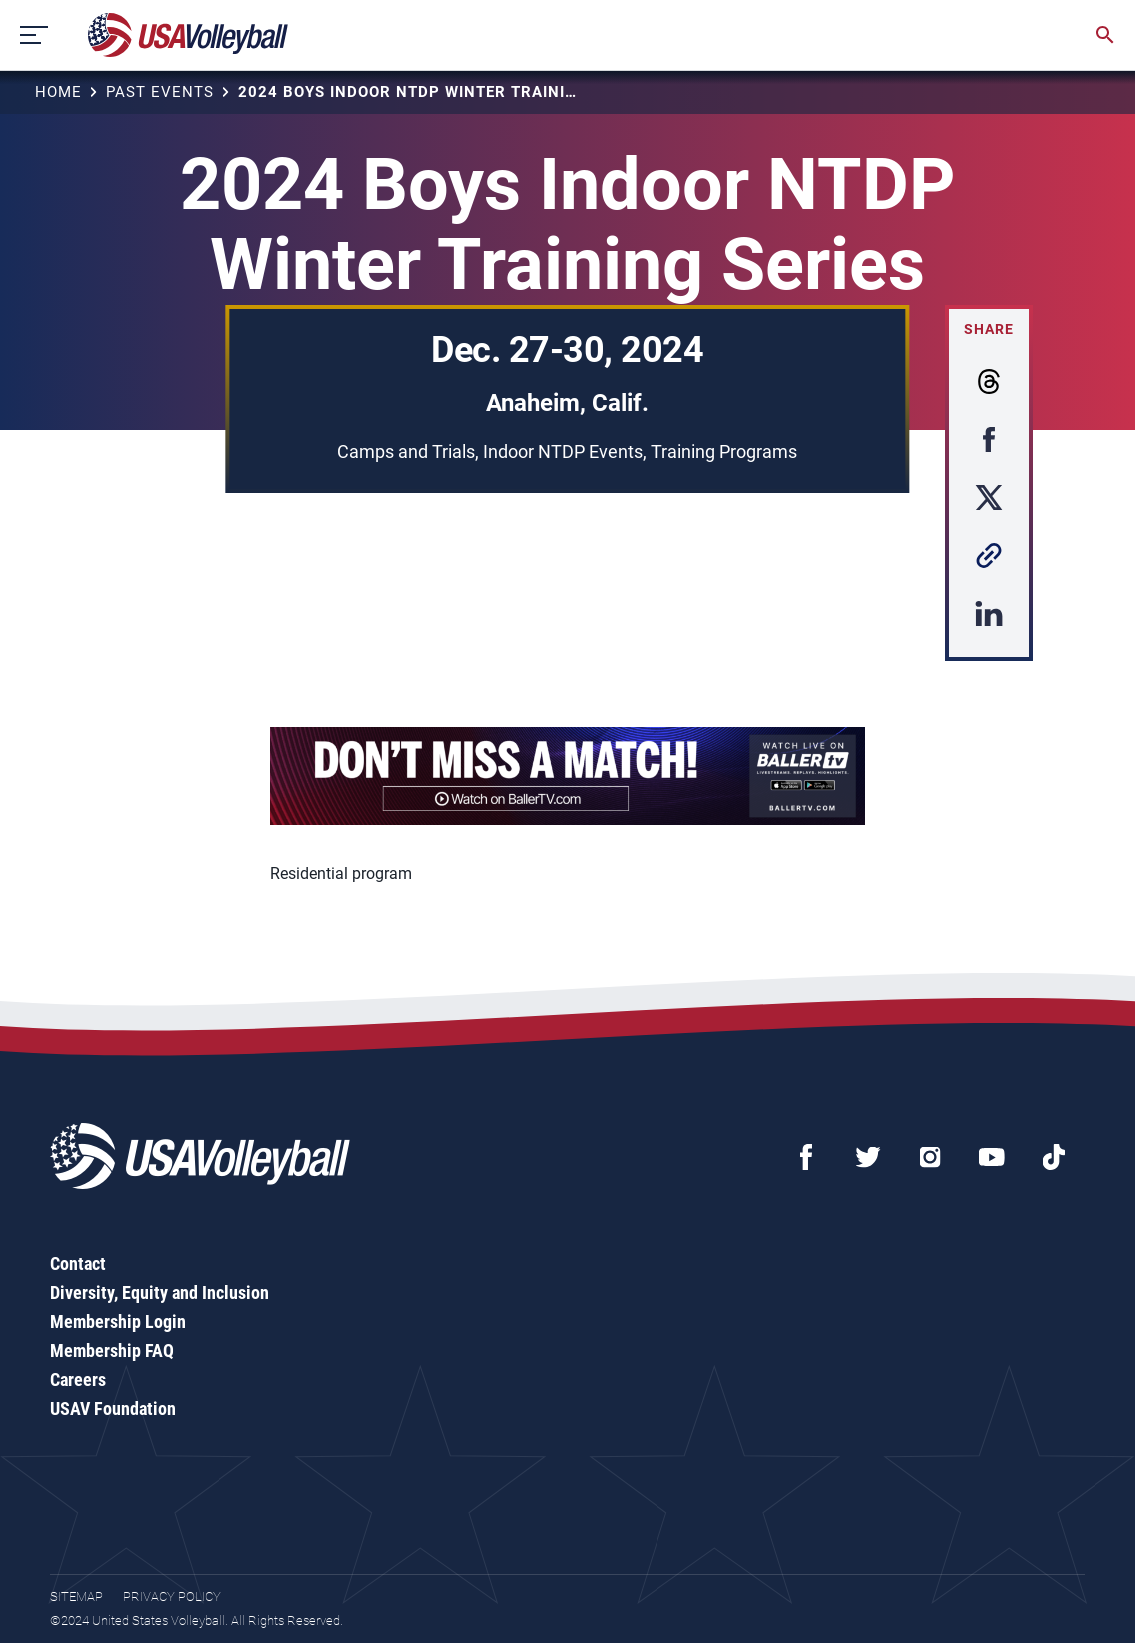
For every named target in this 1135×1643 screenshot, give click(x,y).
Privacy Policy (172, 1596)
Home (58, 92)
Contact (78, 1263)
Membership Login (118, 1321)
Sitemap (76, 1596)
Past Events (160, 92)
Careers (78, 1379)
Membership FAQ (112, 1350)
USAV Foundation (113, 1408)
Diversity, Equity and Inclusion (159, 1292)
